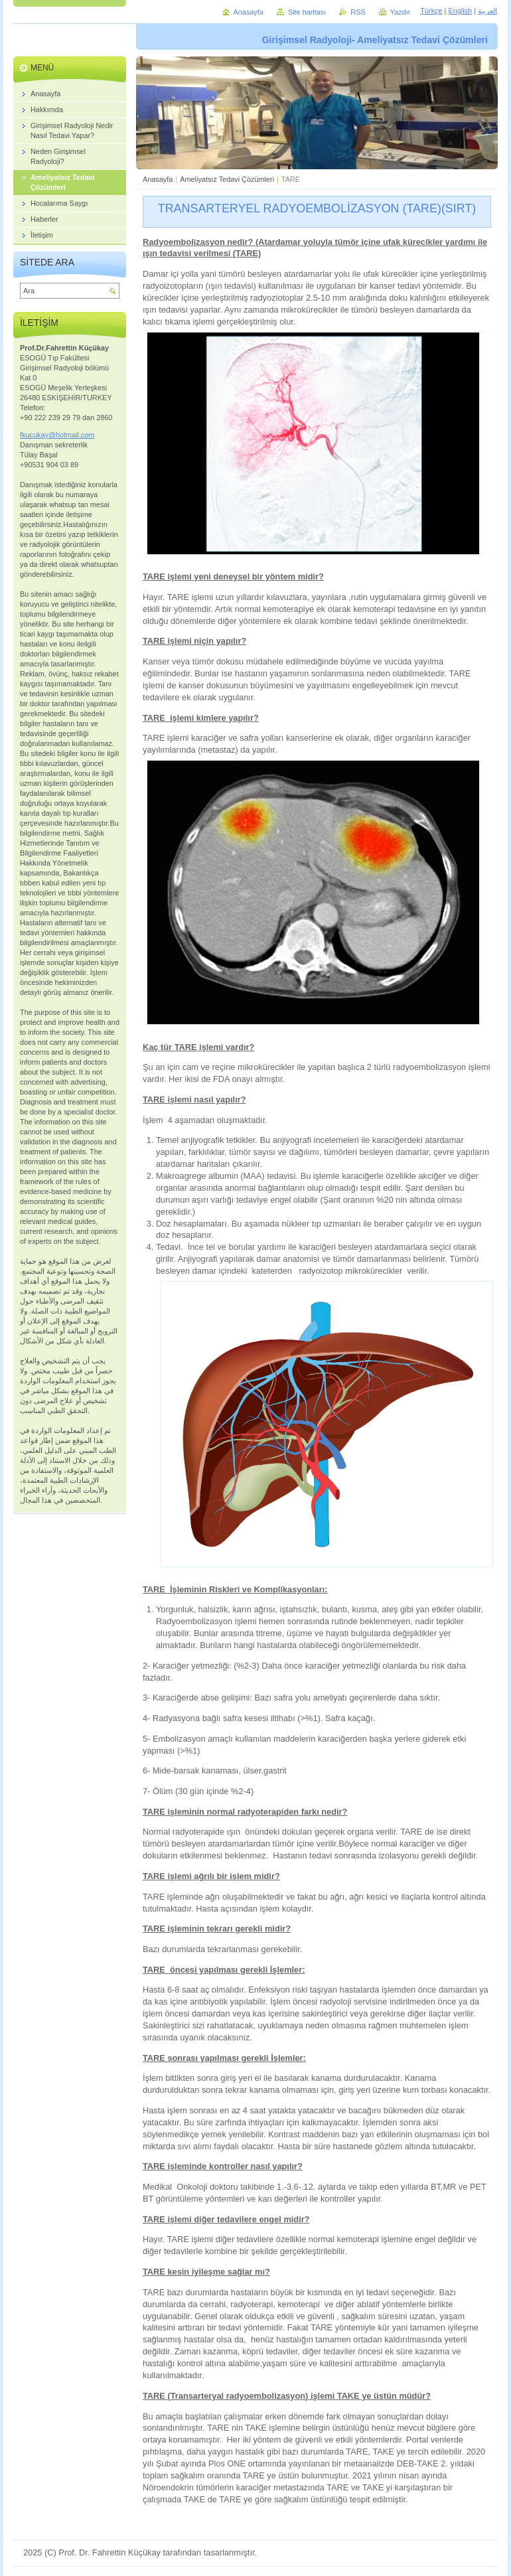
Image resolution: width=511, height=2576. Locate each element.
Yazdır (400, 12)
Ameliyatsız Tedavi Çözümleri (227, 179)
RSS (357, 12)
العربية (487, 11)
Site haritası (307, 12)
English (460, 11)
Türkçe (431, 11)
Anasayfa (158, 179)
